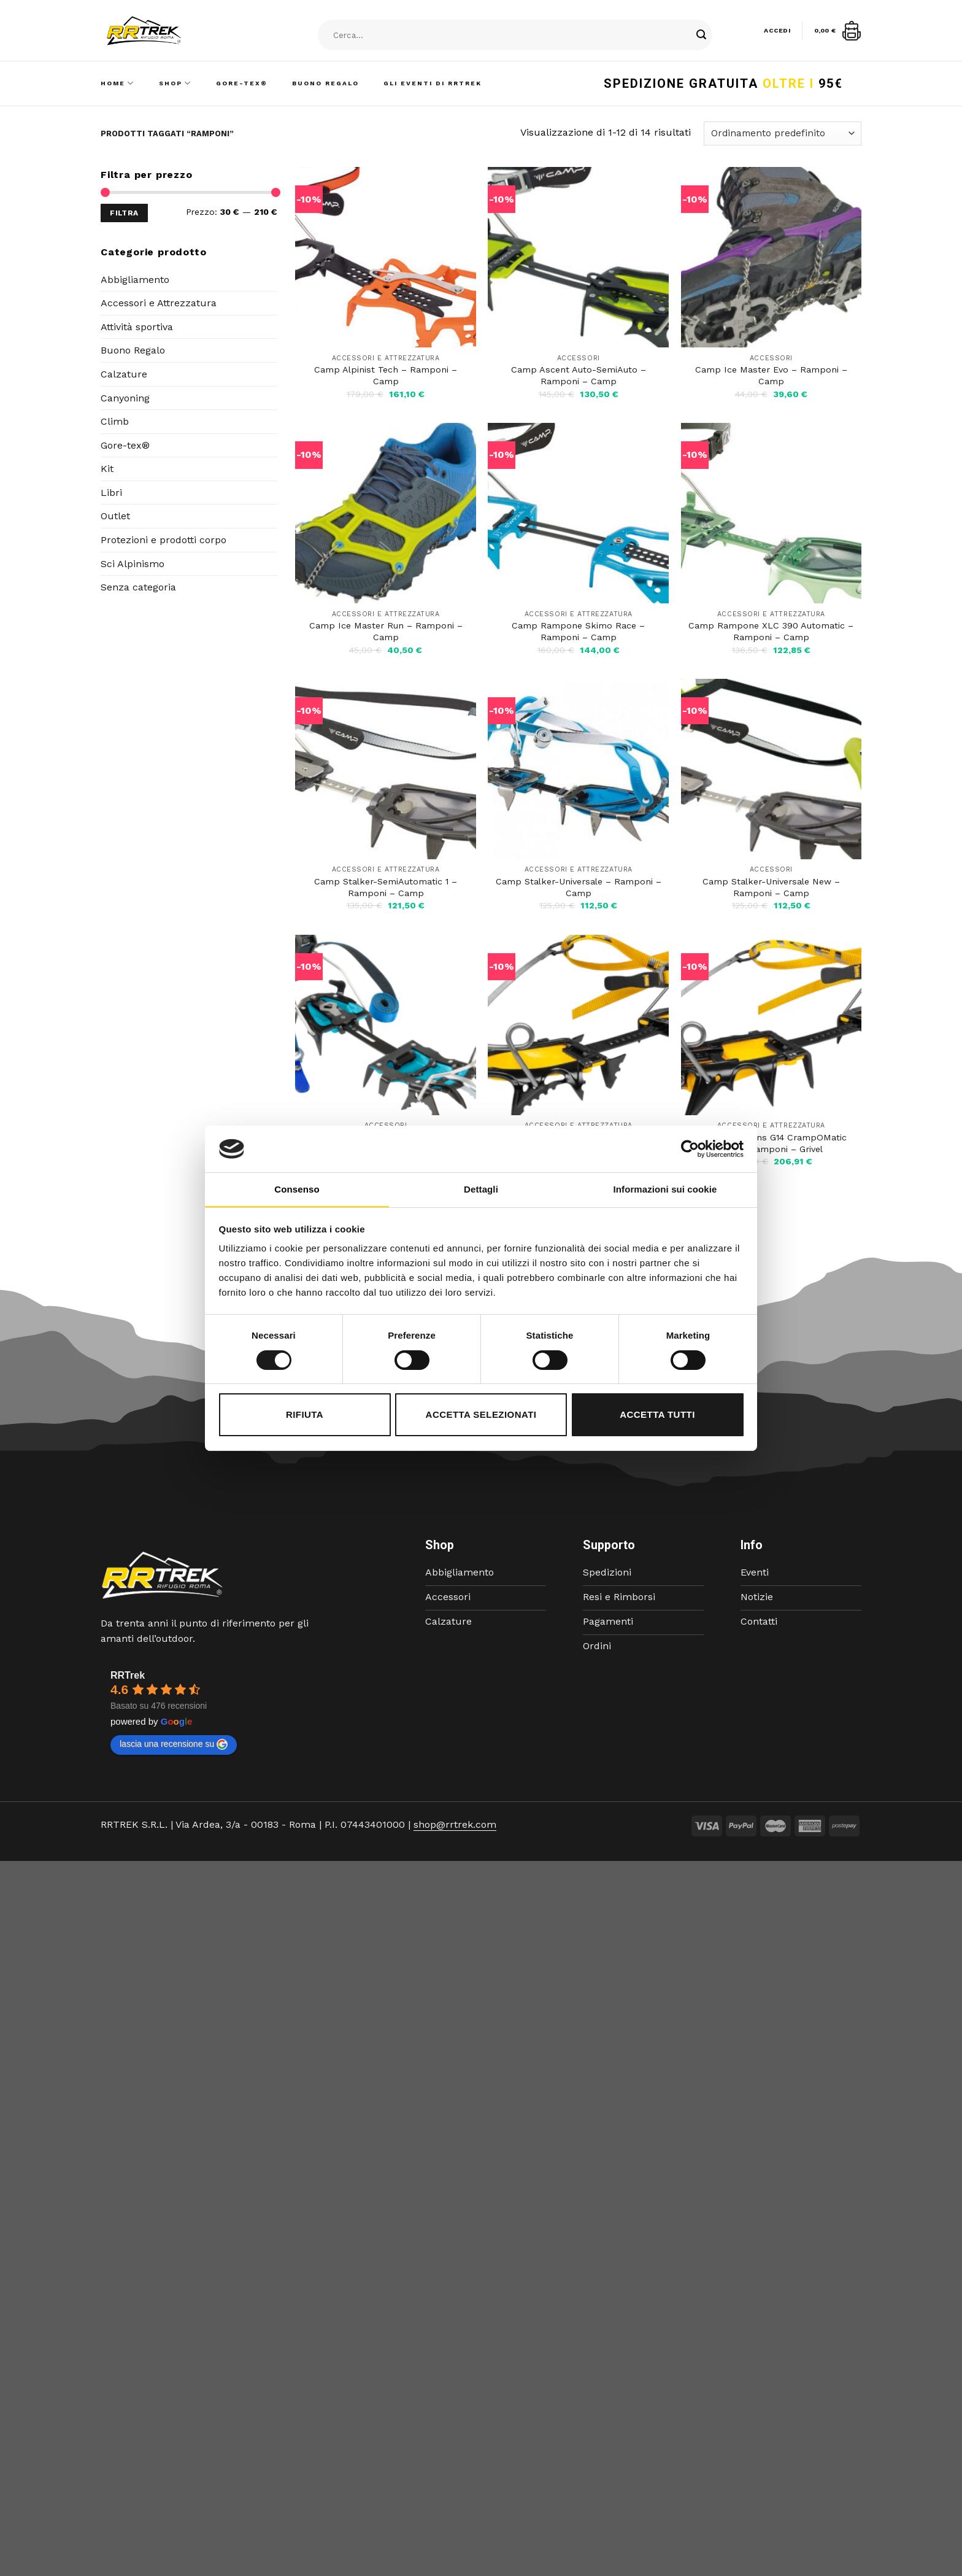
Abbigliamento (135, 279)
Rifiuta (304, 1414)
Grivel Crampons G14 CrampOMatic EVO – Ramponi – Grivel (771, 1143)
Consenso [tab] (296, 1189)
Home (117, 83)
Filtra (124, 213)
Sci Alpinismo (132, 564)
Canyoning (125, 398)
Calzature (124, 374)
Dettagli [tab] (481, 1189)
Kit (107, 468)
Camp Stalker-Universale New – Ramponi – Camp (771, 887)
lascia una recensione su (174, 1744)
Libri (111, 492)
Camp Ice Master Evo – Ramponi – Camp (771, 375)
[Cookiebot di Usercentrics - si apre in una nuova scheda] (690, 1149)
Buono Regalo (325, 83)
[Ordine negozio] (782, 133)
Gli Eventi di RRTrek (432, 83)
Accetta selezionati (481, 1414)
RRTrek (127, 1675)
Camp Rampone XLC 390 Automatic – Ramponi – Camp (770, 631)
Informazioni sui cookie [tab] (665, 1189)
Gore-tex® (125, 445)
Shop (175, 83)
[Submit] (701, 35)
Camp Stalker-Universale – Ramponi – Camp (578, 887)
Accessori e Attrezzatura (159, 303)
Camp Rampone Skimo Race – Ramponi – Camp (578, 631)
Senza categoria (138, 587)
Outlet (115, 516)
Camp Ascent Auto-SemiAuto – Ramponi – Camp (578, 375)
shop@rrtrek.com (455, 1824)
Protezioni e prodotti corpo (163, 540)
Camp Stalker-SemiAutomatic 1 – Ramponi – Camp (385, 887)
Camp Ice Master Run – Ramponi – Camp (386, 631)
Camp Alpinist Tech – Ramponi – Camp (385, 375)
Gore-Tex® (241, 83)
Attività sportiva (137, 327)
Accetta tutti (657, 1414)
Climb (115, 421)
